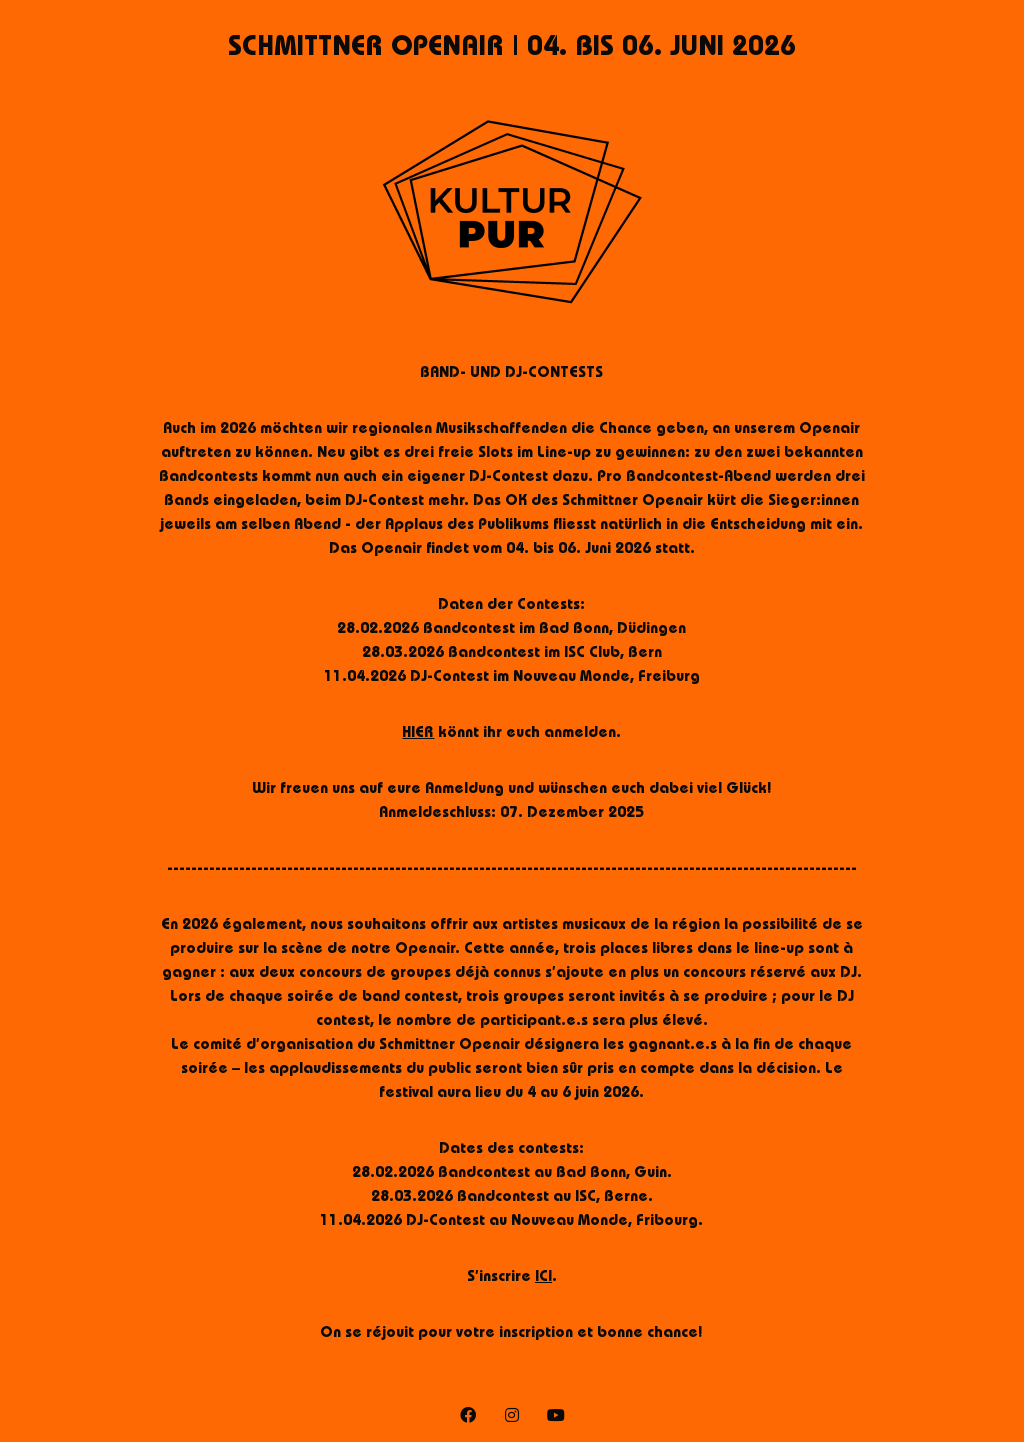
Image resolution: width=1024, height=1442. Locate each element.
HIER (418, 734)
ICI (543, 1278)
